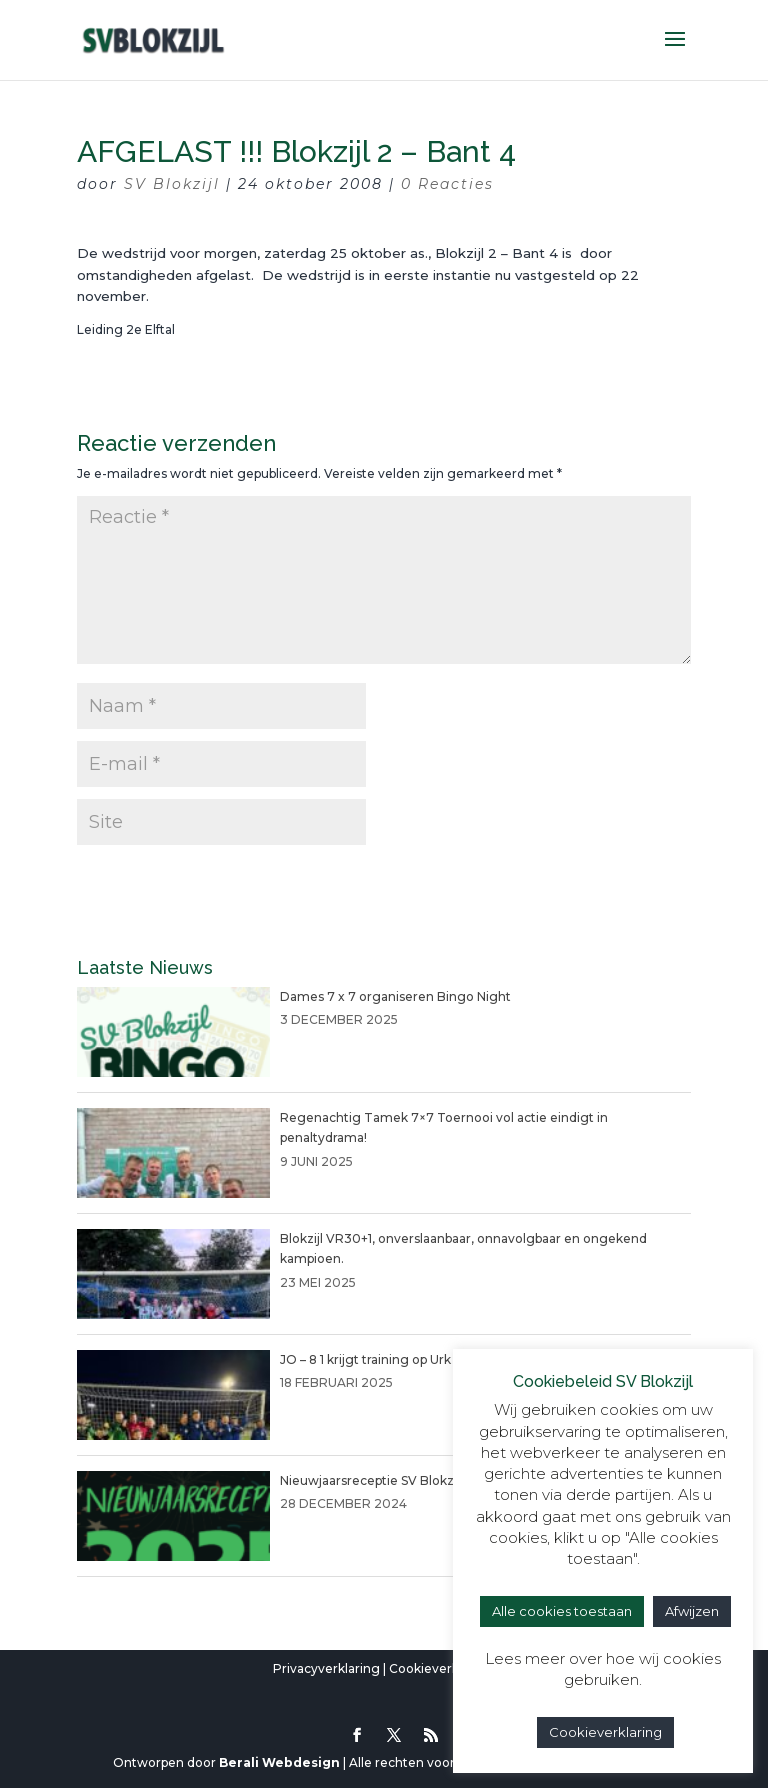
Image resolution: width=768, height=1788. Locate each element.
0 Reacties (447, 184)
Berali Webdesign (279, 1762)
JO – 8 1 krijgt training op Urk (365, 1359)
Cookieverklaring (441, 1668)
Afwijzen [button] (692, 1611)
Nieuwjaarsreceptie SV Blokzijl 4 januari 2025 (416, 1480)
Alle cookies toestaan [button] (562, 1611)
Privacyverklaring (326, 1668)
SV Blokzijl (172, 184)
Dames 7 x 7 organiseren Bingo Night (395, 996)
